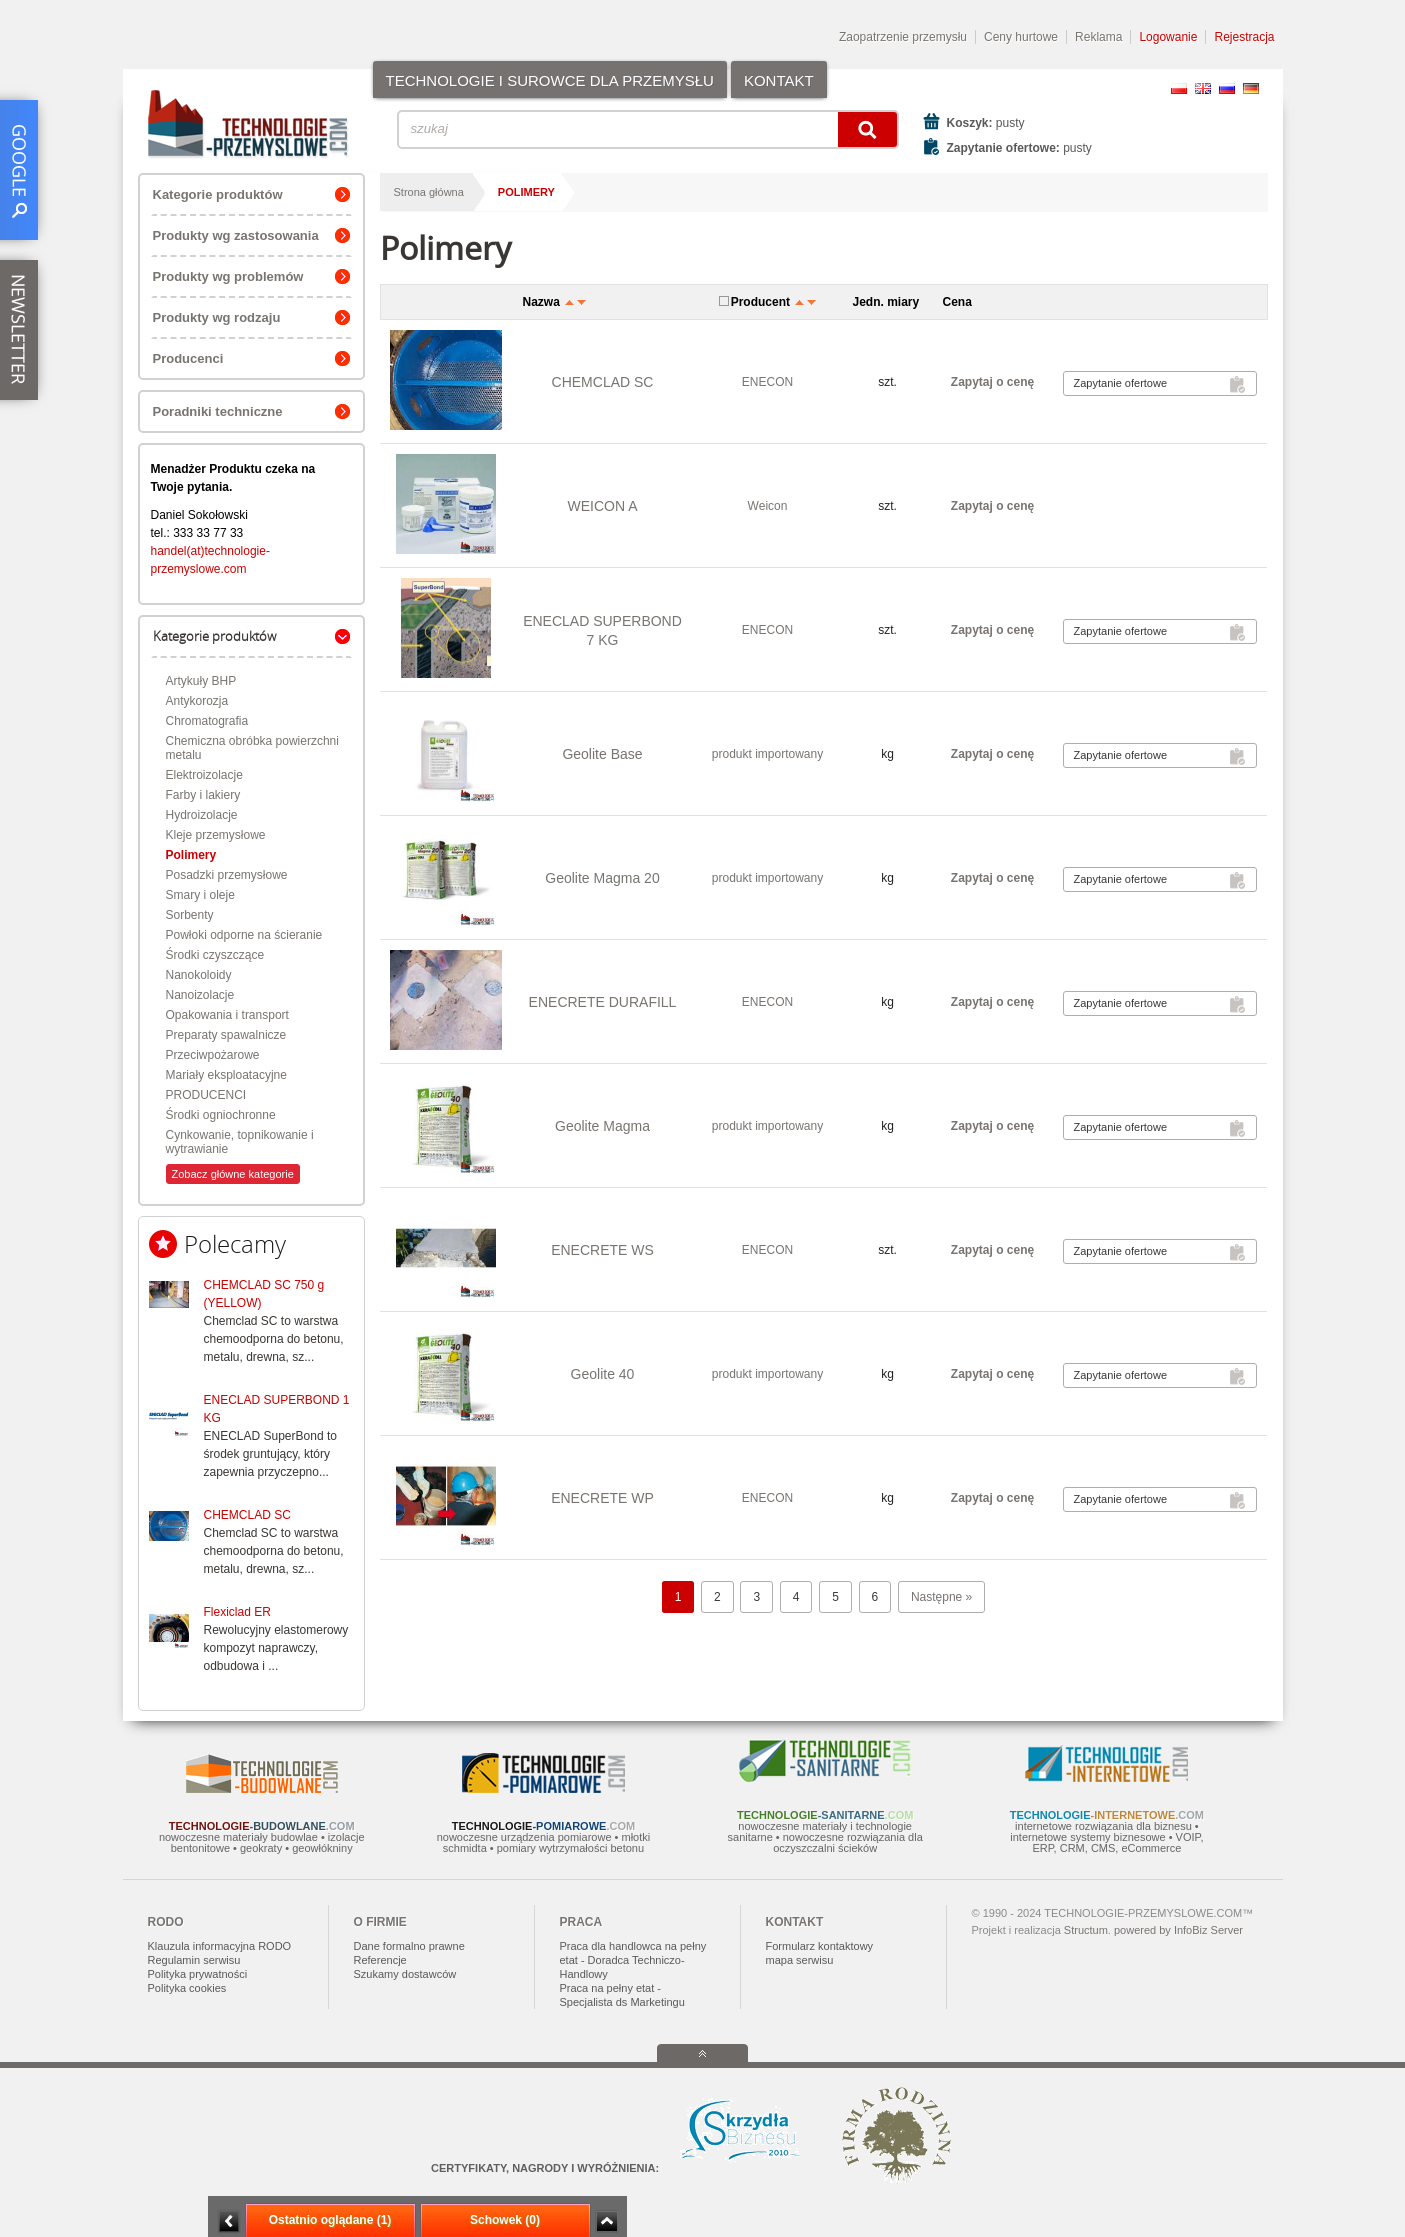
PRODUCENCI (206, 1095)
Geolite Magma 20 (602, 878)
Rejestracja (1244, 37)
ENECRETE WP (602, 1498)
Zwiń (606, 2221)
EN (1203, 88)
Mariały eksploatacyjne (226, 1075)
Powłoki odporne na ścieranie (244, 935)
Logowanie (1168, 37)
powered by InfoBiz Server (1178, 1930)
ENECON (767, 382)
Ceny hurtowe (1021, 37)
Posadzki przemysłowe (227, 875)
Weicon (768, 506)
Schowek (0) (505, 2220)
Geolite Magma (602, 1126)
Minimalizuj (229, 2221)
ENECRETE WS (602, 1250)
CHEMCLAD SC (247, 1515)
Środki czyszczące (215, 955)
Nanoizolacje (200, 995)
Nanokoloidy (199, 975)
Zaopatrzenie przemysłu (903, 37)
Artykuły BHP (201, 681)
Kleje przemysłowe (216, 835)
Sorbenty (190, 915)
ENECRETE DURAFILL (603, 1002)
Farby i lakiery (203, 795)
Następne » (941, 1597)
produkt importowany (767, 754)
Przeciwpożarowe (213, 1055)
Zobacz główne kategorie (233, 1174)
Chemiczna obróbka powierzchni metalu (252, 748)
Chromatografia (207, 721)
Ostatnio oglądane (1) (330, 2220)
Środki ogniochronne (221, 1115)
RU (1227, 88)
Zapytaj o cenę (992, 382)
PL (1179, 88)
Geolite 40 (603, 1374)
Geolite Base (602, 754)
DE (1251, 88)
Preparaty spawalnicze (226, 1035)
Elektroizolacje (204, 775)
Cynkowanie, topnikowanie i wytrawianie (240, 1142)
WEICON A (602, 506)
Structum (1086, 1930)
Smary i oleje (200, 895)
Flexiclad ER (237, 1612)
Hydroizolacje (202, 815)
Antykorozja (197, 701)
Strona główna (429, 192)
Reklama (1098, 37)
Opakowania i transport (227, 1015)
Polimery (191, 855)
